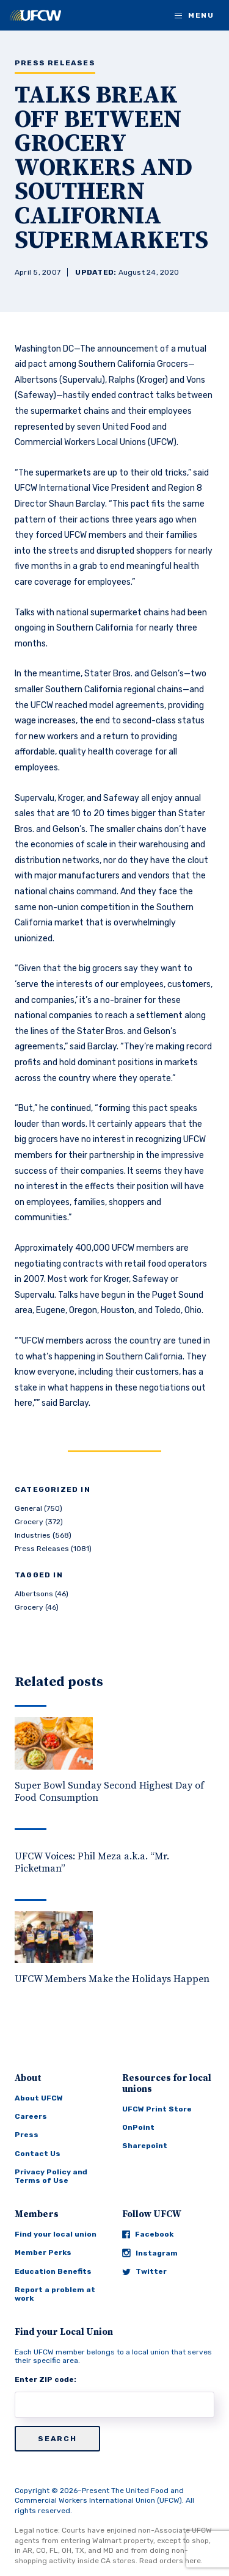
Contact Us (37, 2153)
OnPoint (138, 2127)
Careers (31, 2116)
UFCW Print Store (157, 2109)
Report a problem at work (55, 2294)
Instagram (150, 2252)
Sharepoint (144, 2145)
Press (26, 2134)
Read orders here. (171, 2560)
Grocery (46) (37, 1607)
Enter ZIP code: (45, 2379)
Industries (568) (43, 1535)
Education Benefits (53, 2271)
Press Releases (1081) (53, 1548)
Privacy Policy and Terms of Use (51, 2176)
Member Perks (43, 2252)
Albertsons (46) (41, 1594)
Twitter (144, 2271)
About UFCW (39, 2098)
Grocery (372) (39, 1522)
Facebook (147, 2234)
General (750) (38, 1508)
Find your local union (55, 2234)
